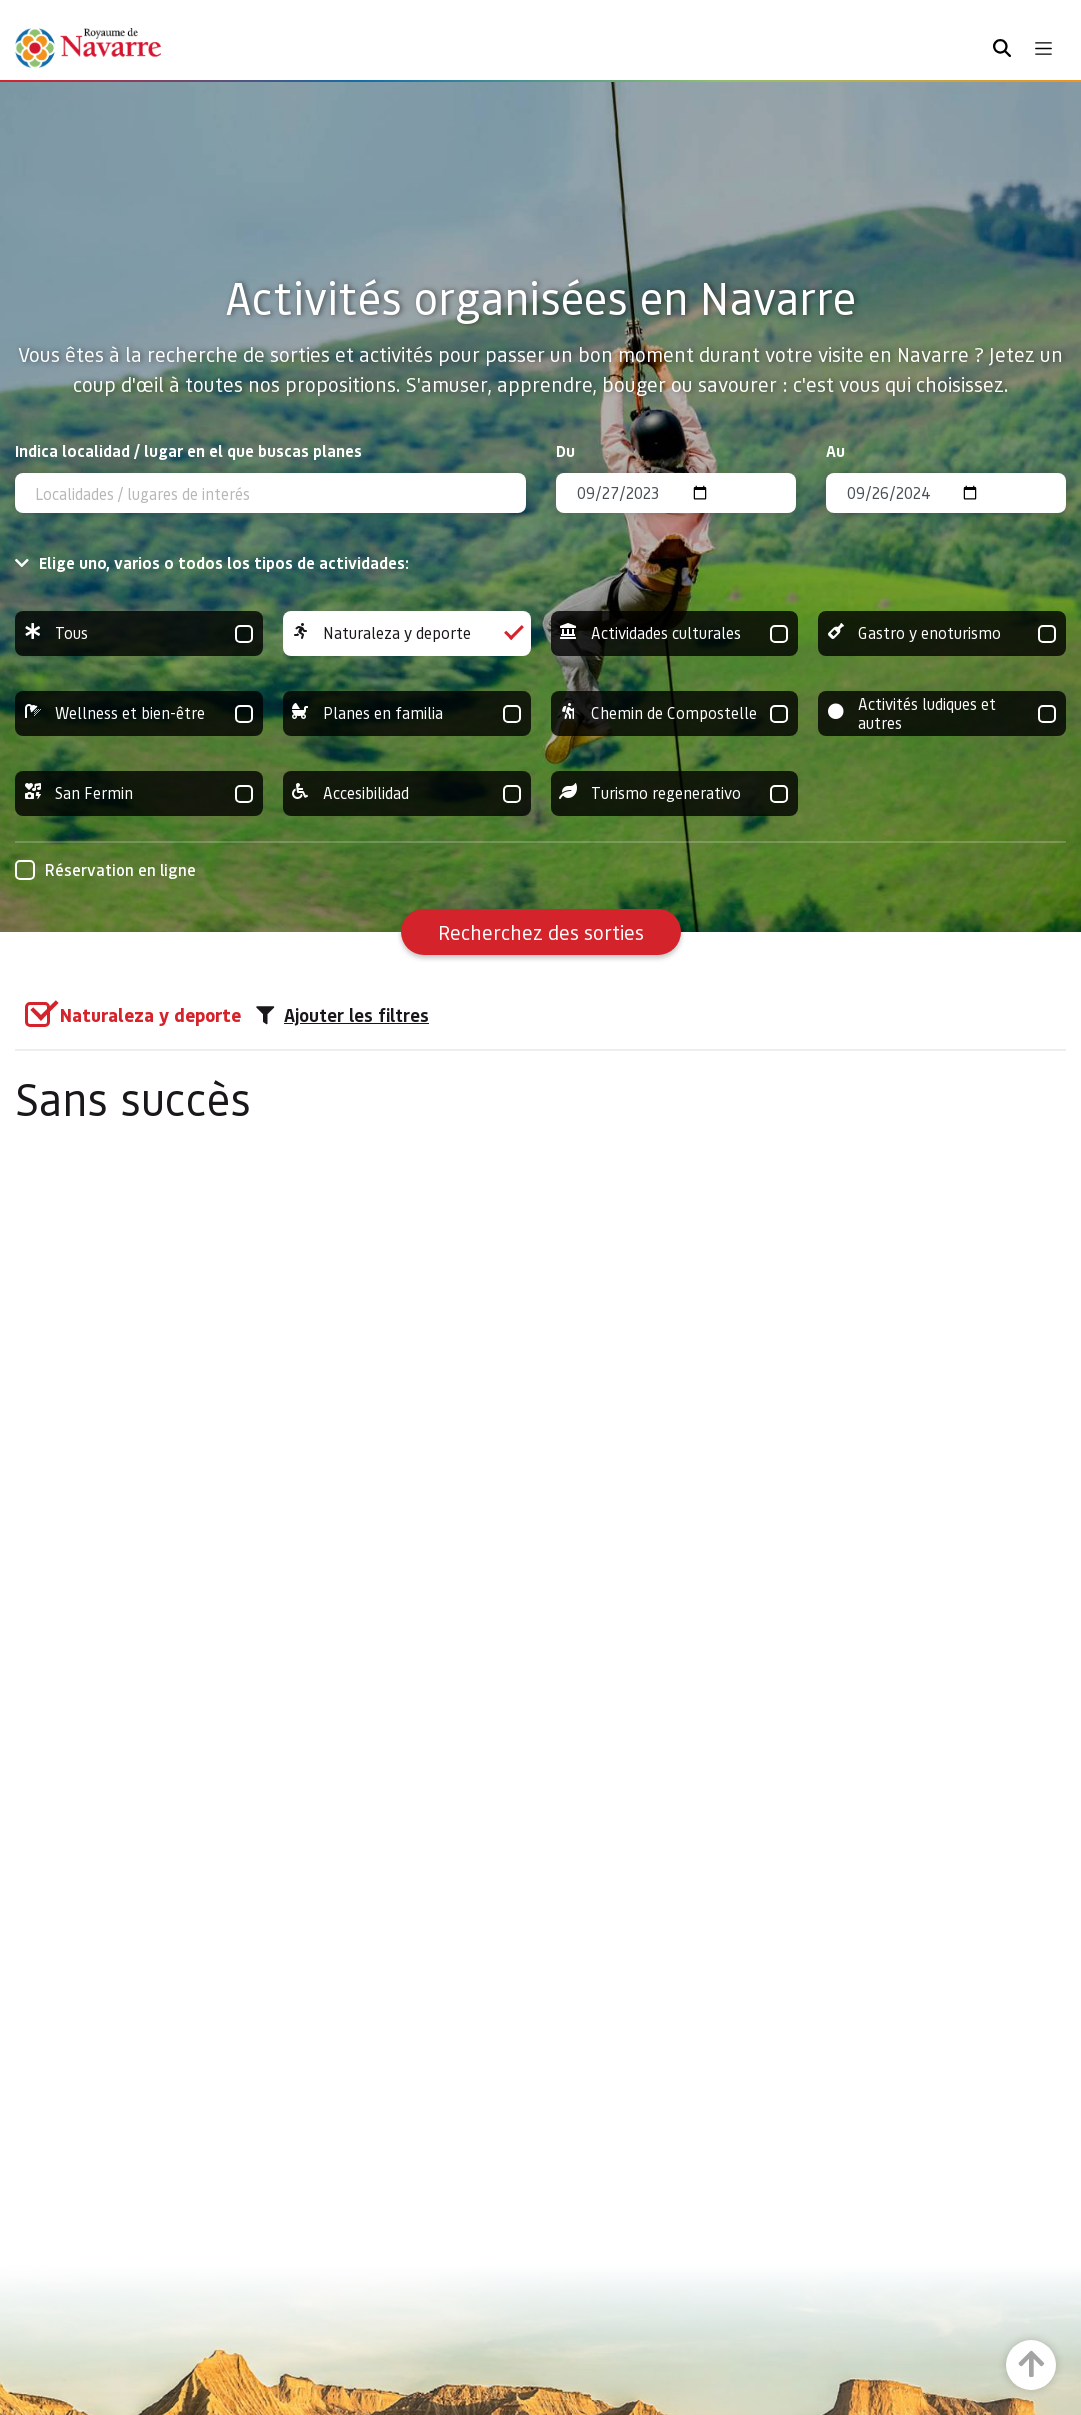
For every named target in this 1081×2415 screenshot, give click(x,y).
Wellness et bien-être (139, 713)
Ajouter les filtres (342, 1015)
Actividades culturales (675, 633)
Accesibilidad (407, 793)
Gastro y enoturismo (942, 633)
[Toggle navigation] (1043, 48)
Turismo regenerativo (675, 793)
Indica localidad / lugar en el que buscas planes (188, 450)
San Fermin (139, 793)
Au (835, 450)
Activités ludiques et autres (942, 713)
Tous (139, 633)
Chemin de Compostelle (675, 713)
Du (565, 450)
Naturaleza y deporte (407, 633)
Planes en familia (407, 713)
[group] (139, 633)
